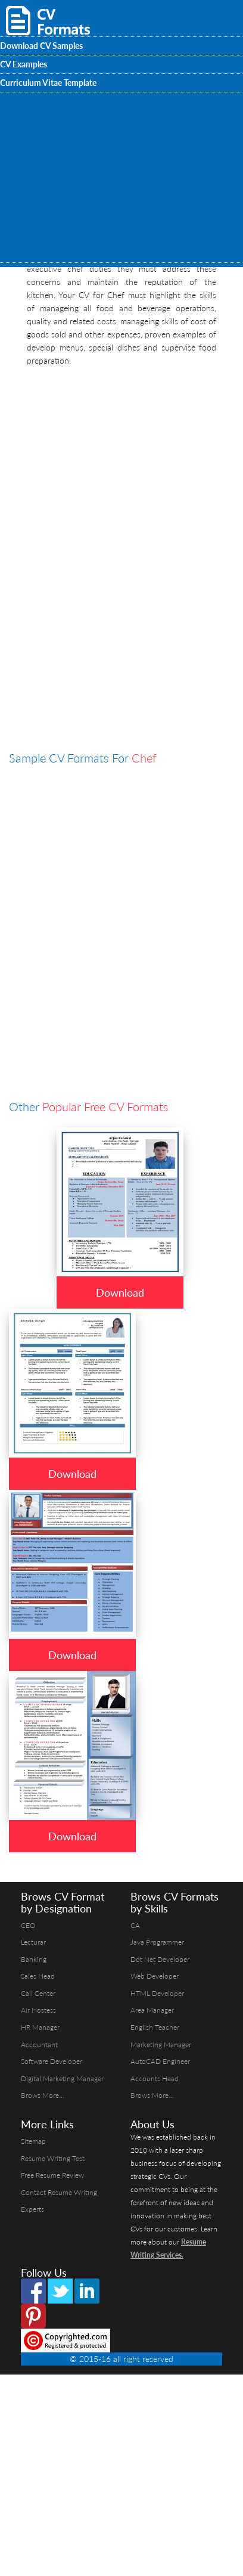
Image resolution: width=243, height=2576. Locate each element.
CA (135, 1925)
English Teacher (154, 2027)
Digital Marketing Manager (62, 2078)
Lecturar (33, 1942)
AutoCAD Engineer (160, 2061)
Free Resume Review (52, 2175)
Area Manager (152, 2009)
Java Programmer (157, 1942)
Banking (33, 1959)
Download (120, 1292)
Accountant (39, 2044)
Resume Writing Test (53, 2158)
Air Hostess (38, 2009)
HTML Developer (157, 1993)
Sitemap (33, 2141)
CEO (28, 1925)
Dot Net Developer (159, 1959)
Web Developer (154, 1975)
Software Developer (51, 2061)
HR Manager (40, 2027)
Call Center (38, 1993)
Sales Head (38, 1975)
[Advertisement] (111, 485)
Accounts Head (154, 2078)
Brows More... (42, 2095)
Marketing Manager (160, 2044)
